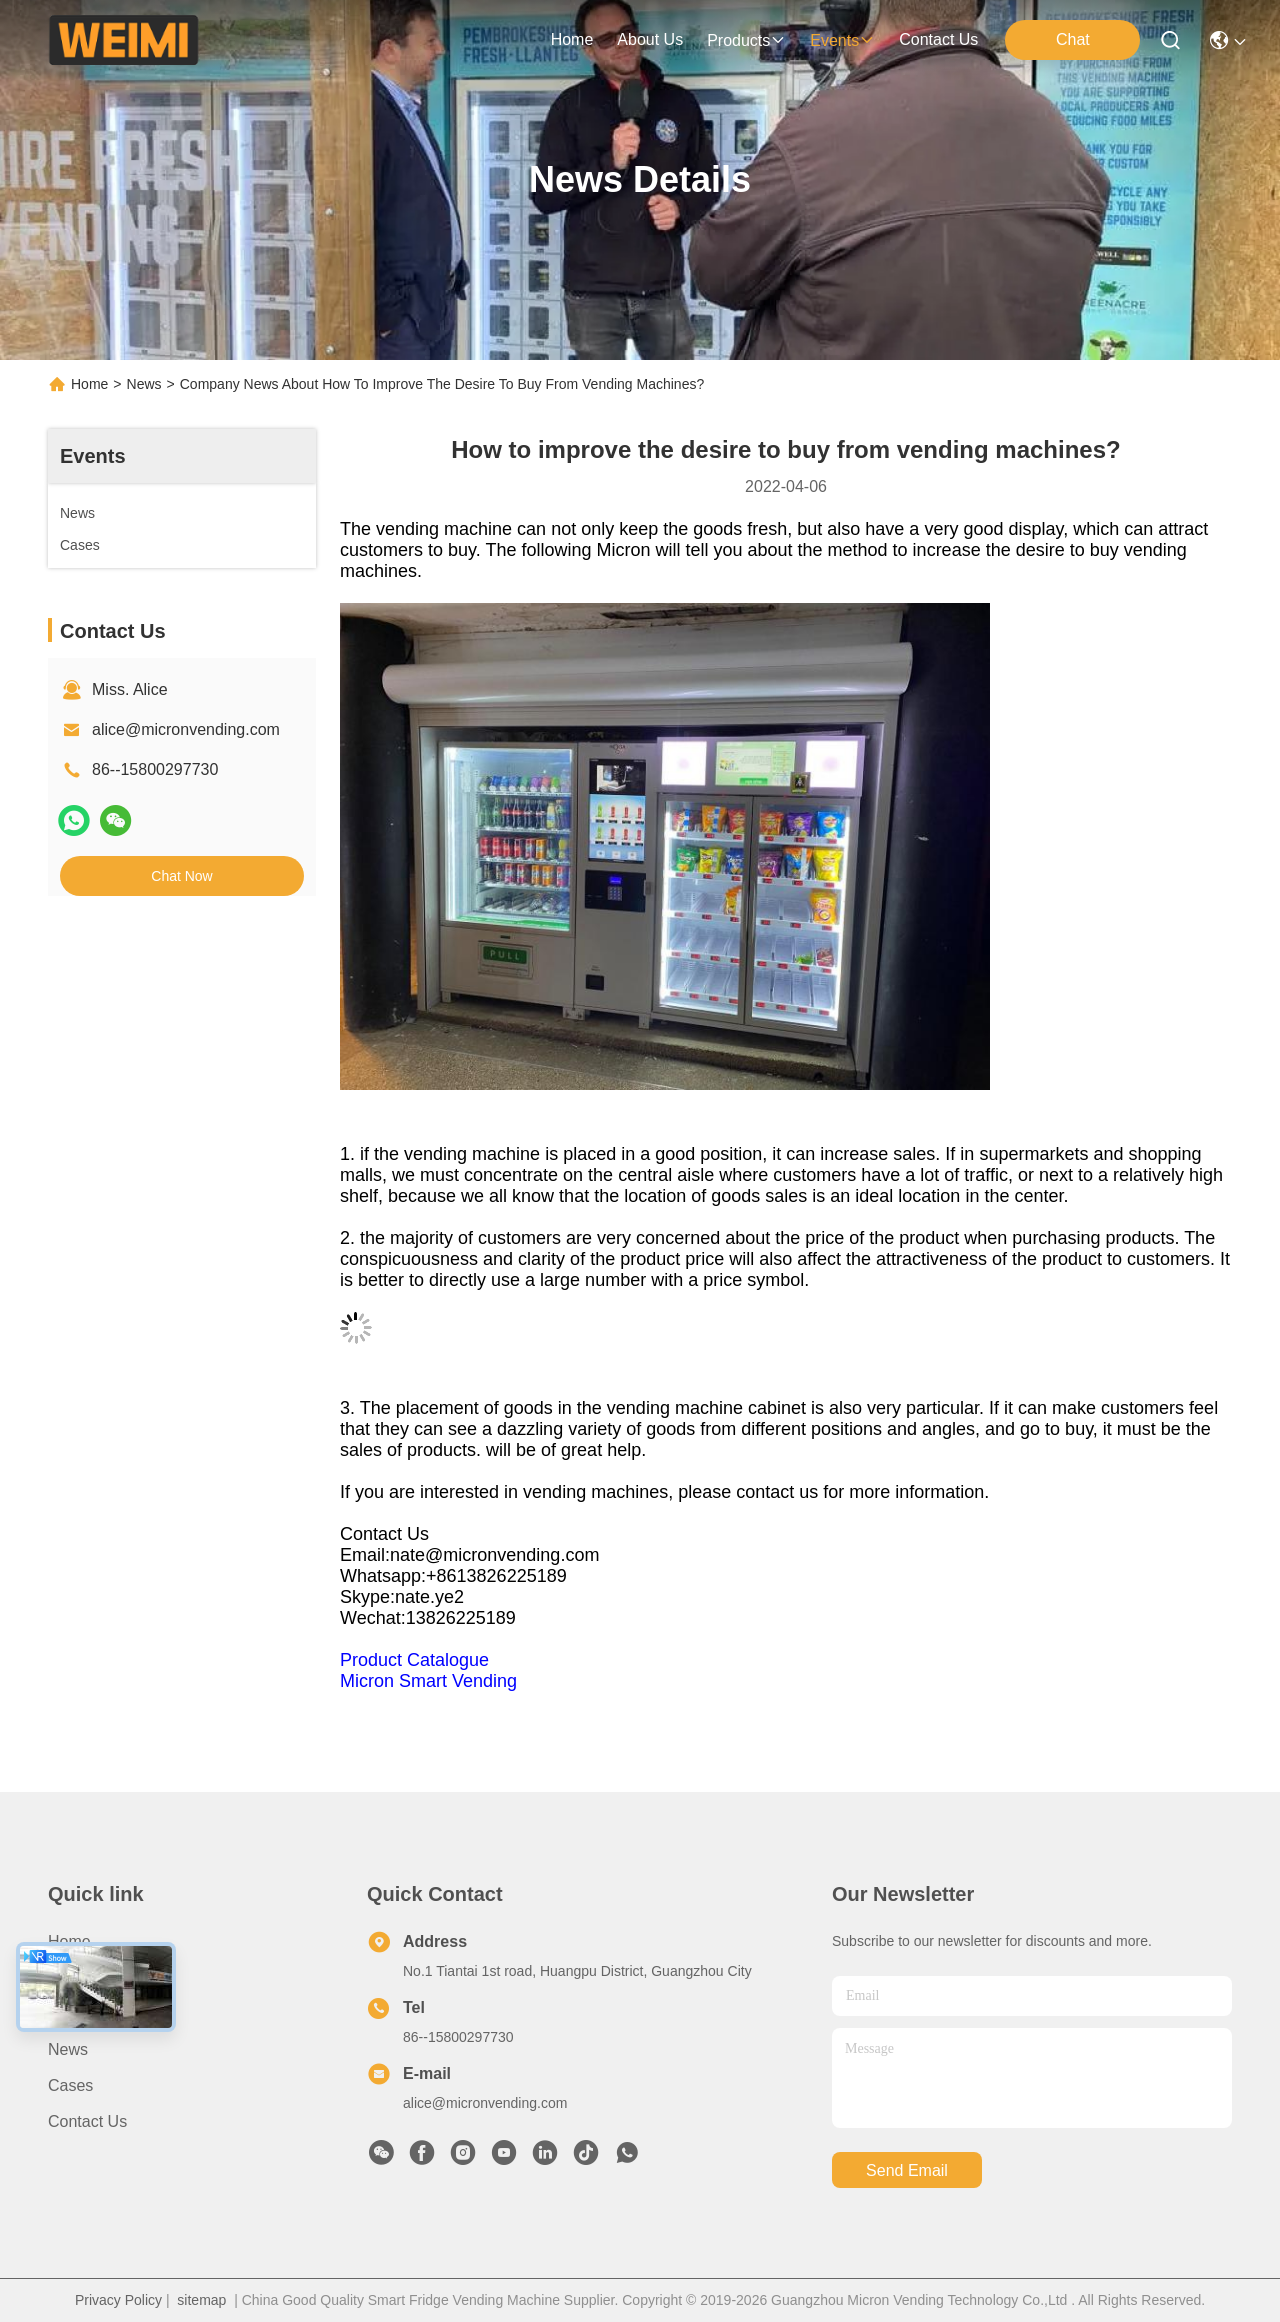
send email (907, 2170)
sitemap (201, 2300)
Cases (70, 2085)
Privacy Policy (118, 2300)
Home (572, 39)
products (746, 40)
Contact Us (87, 2121)
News (144, 384)
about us (650, 39)
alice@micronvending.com (186, 729)
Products (79, 2013)
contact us (938, 39)
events (842, 40)
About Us (81, 1977)
